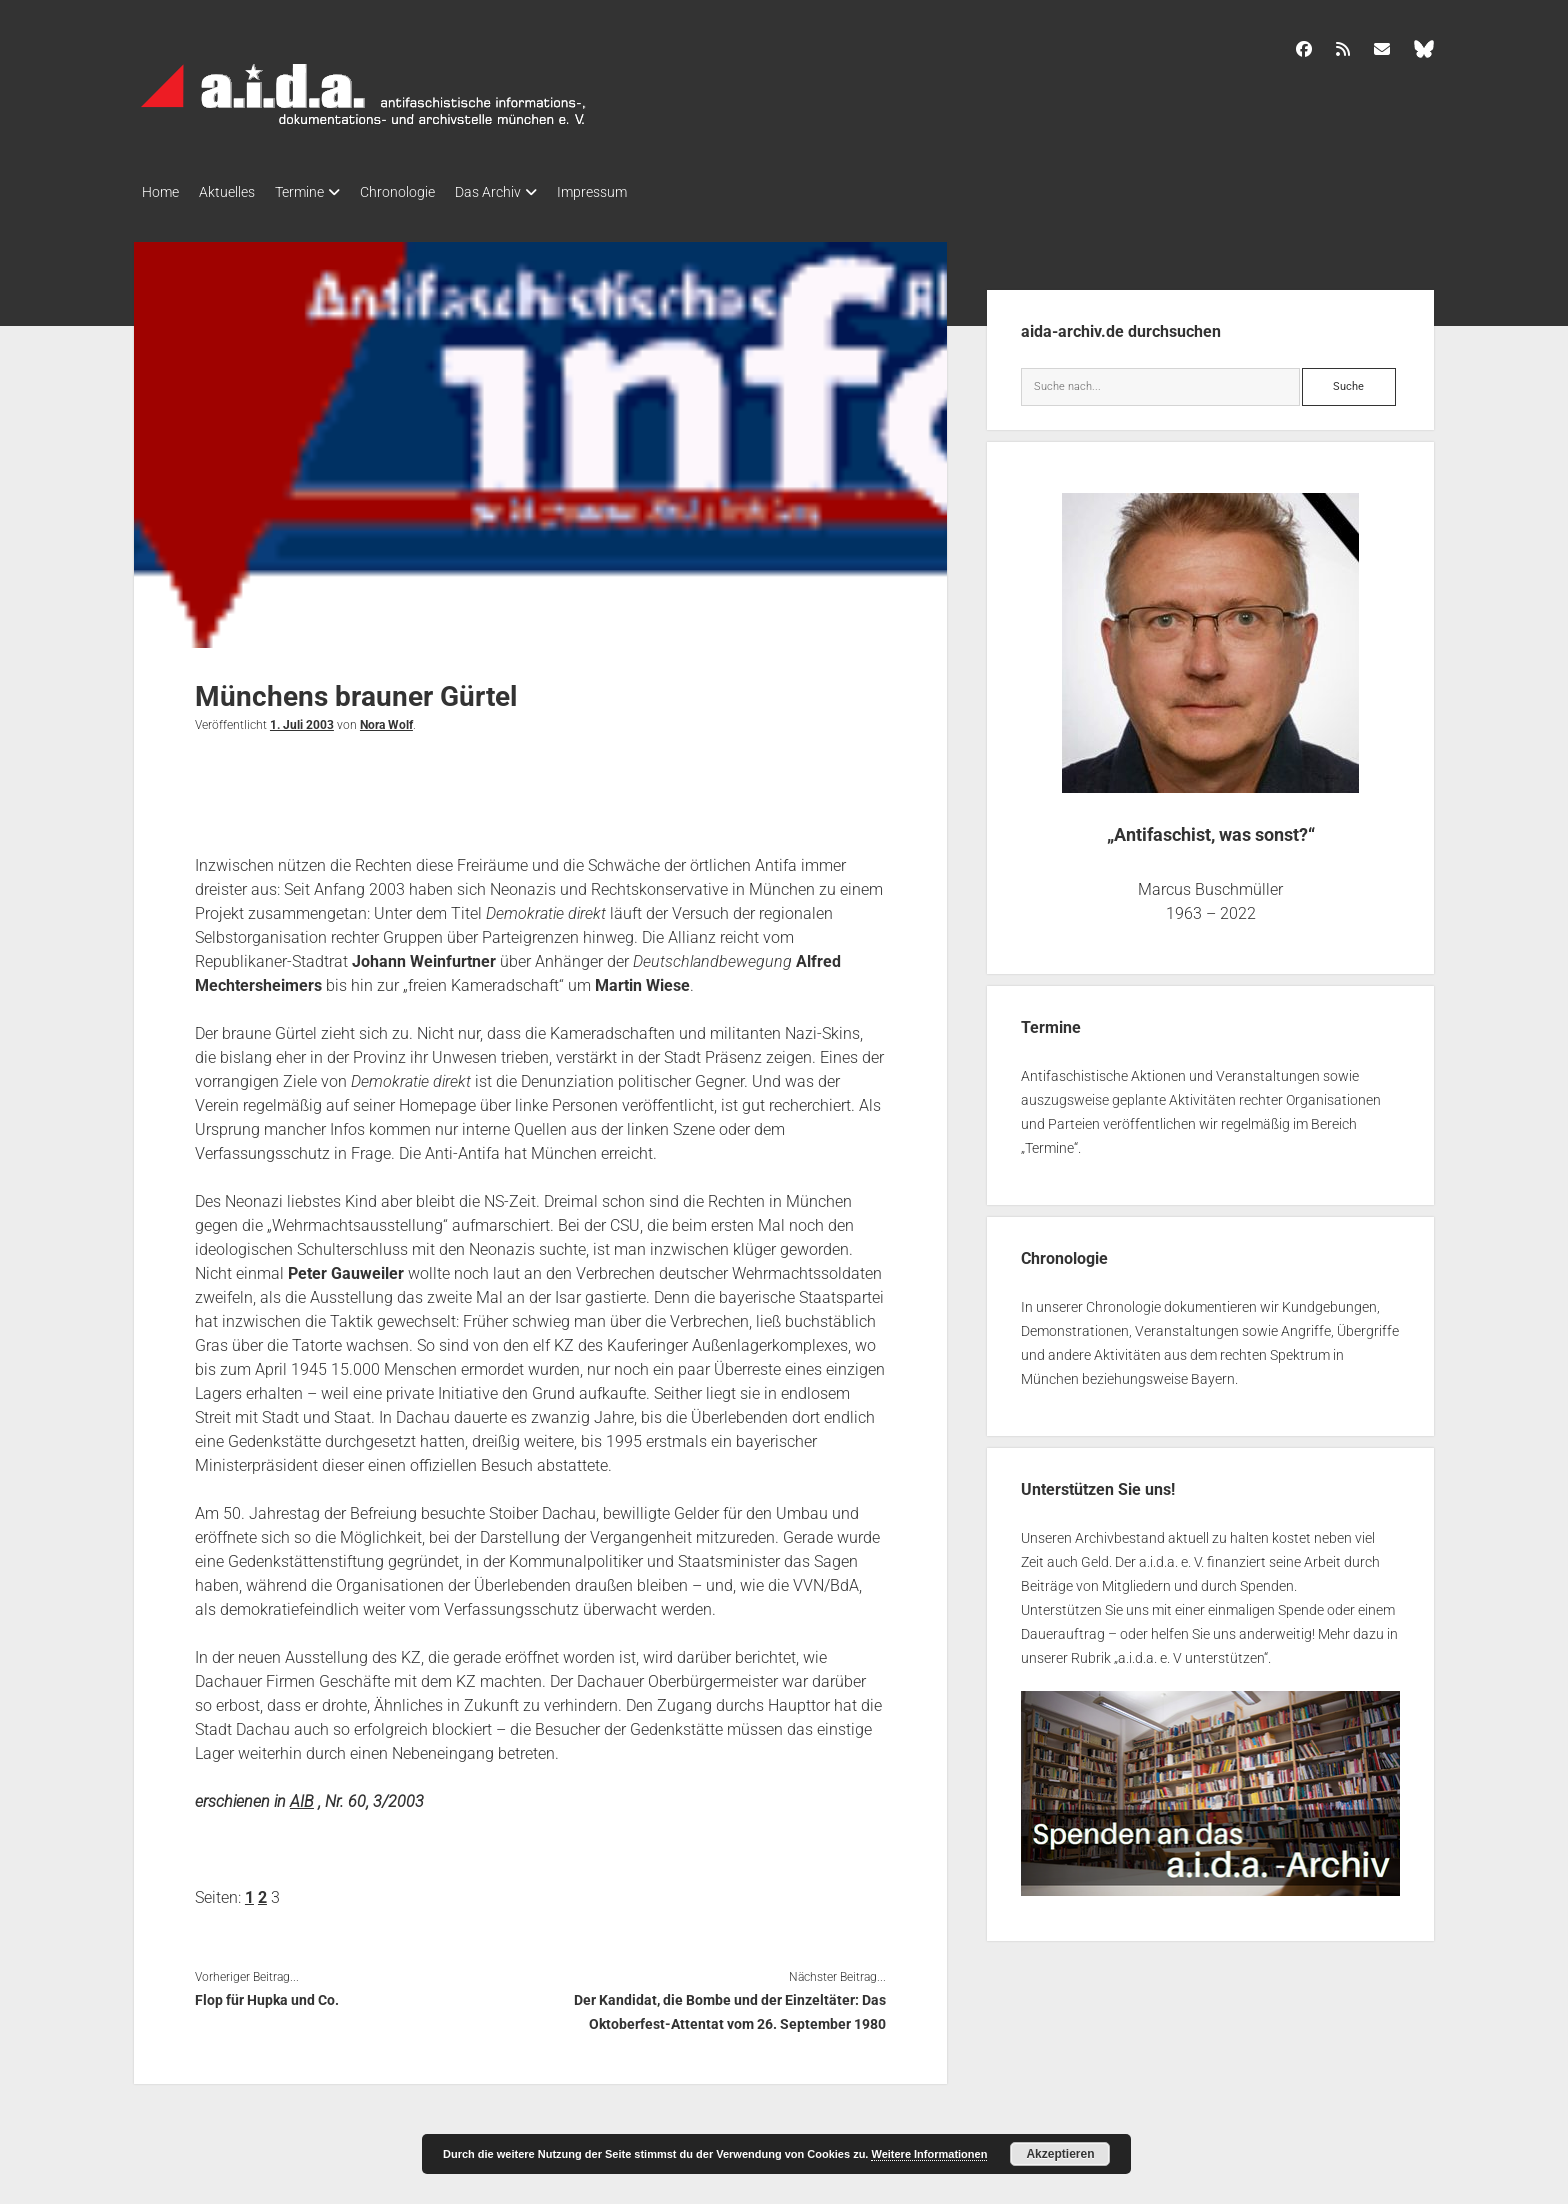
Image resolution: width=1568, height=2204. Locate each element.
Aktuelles (237, 192)
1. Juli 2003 (302, 719)
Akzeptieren (1060, 2154)
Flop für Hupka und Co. (267, 1994)
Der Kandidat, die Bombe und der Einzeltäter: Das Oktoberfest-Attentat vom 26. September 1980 (730, 2006)
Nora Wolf (386, 719)
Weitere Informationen (929, 2154)
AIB (302, 1795)
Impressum (642, 192)
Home (160, 192)
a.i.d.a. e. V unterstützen (1191, 1652)
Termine (319, 192)
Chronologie (427, 192)
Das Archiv (528, 192)
